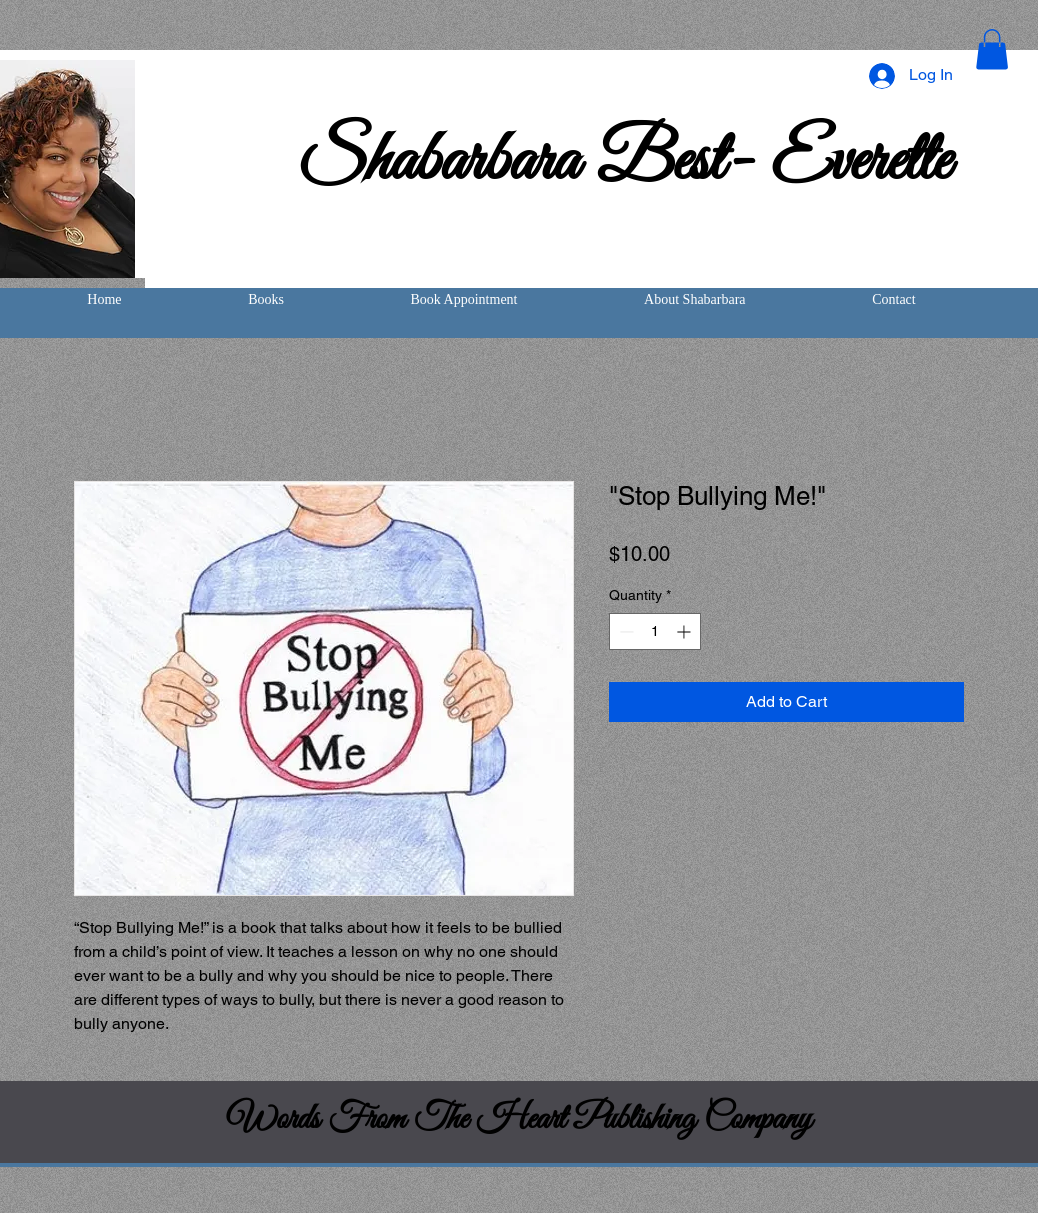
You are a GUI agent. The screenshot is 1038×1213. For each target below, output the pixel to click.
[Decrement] (624, 631)
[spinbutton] (655, 631)
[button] (992, 49)
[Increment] (685, 631)
